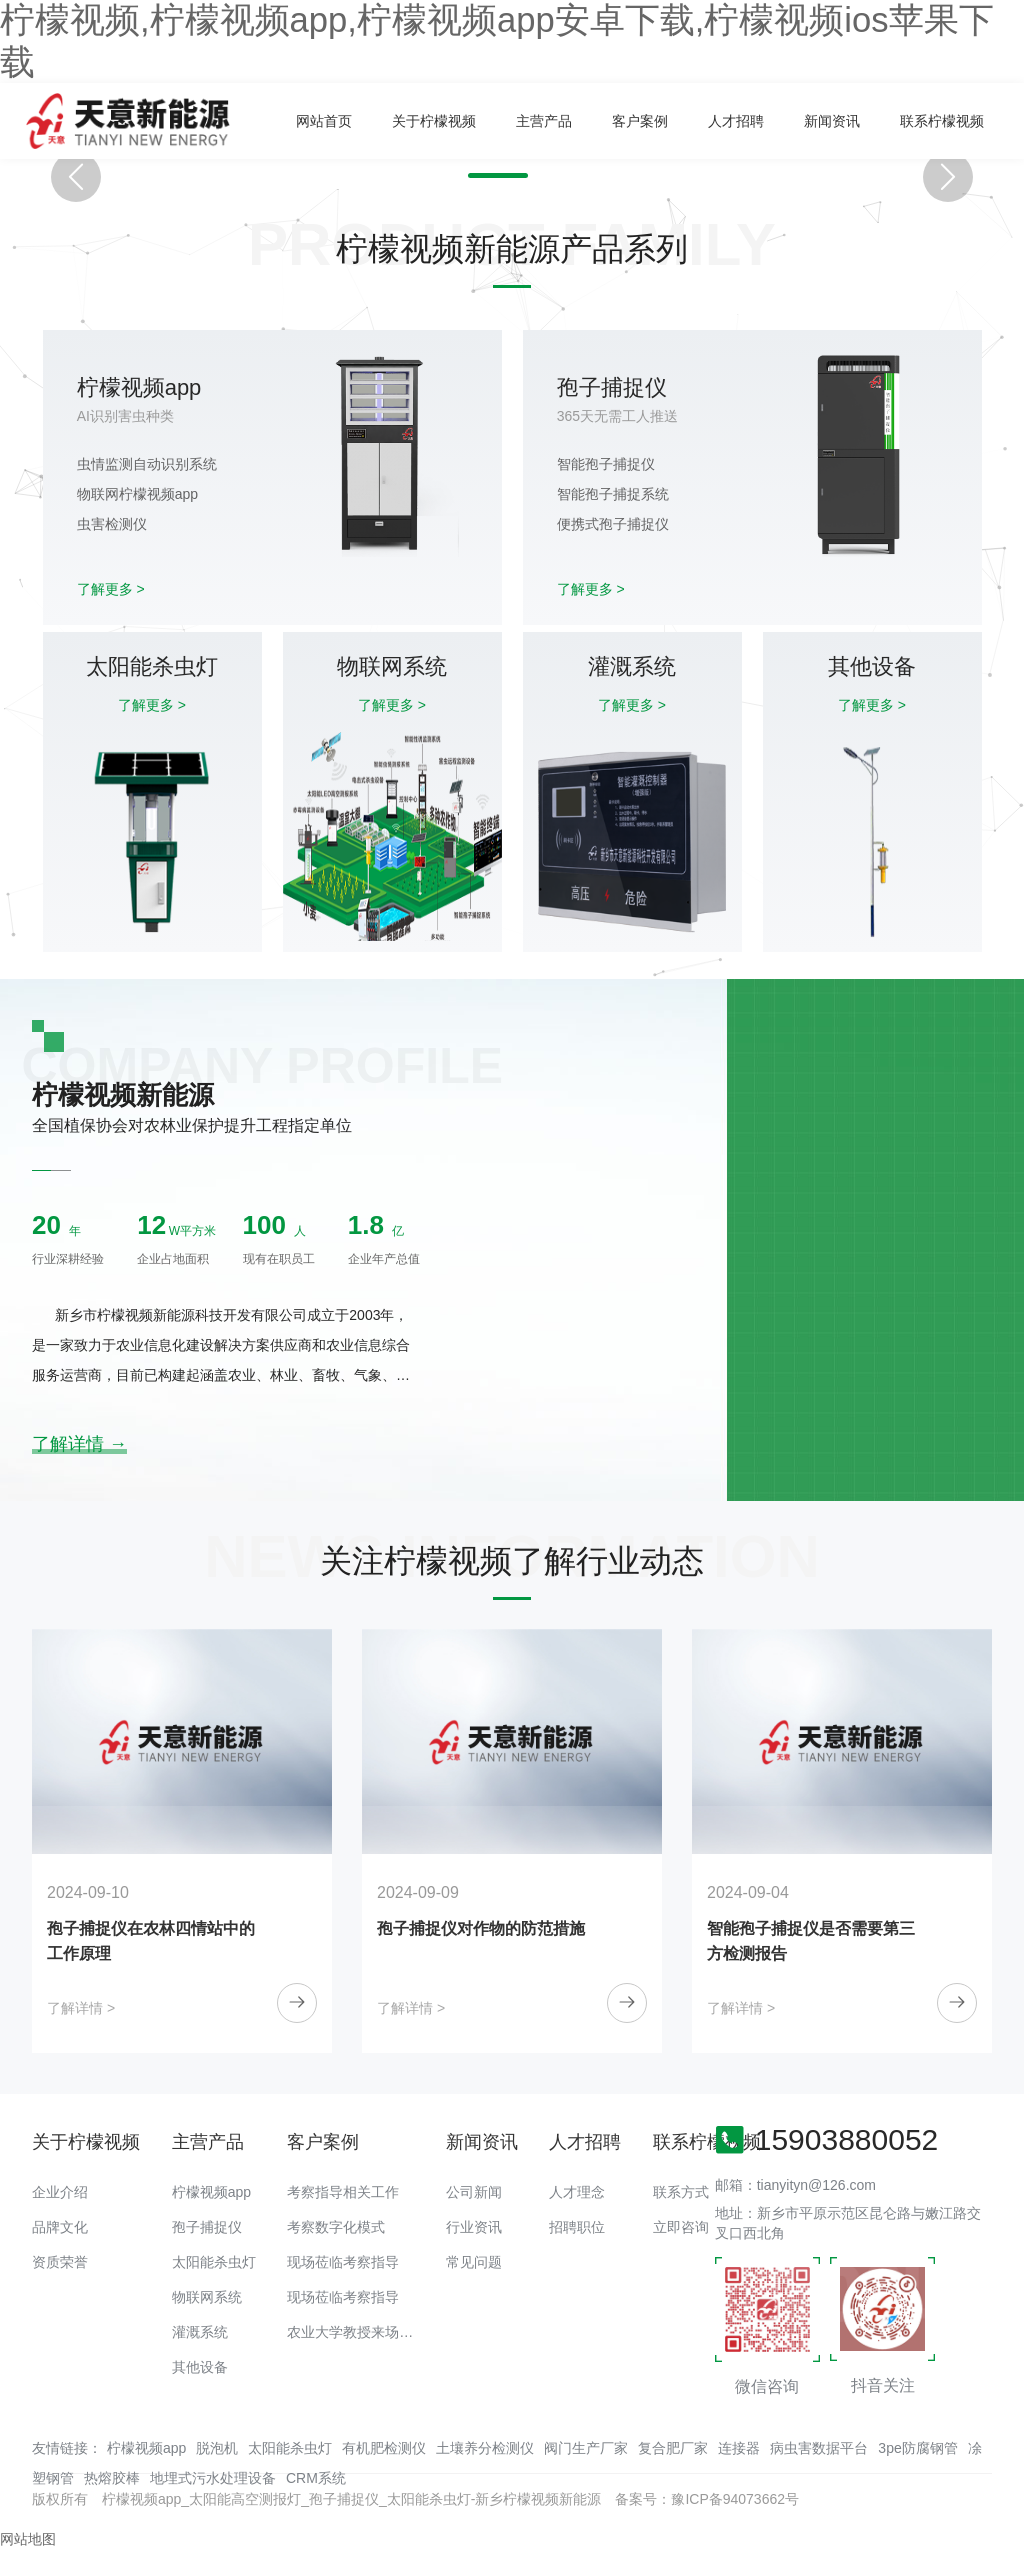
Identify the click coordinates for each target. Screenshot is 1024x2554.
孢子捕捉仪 (207, 2227)
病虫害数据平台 (819, 2448)
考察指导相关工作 (343, 2192)
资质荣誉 (60, 2262)
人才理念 (577, 2192)
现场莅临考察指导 (343, 2262)
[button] (478, 175)
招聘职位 (577, 2227)
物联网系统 (207, 2297)
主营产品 (544, 121)
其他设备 (200, 2367)
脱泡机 (217, 2448)
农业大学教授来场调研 (357, 2332)
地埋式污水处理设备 (213, 2478)
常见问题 (474, 2262)
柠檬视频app (211, 2192)
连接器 (739, 2448)
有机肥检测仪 (384, 2448)
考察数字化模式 (336, 2227)
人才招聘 (736, 121)
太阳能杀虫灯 (214, 2262)
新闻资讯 (832, 121)
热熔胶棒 (112, 2478)
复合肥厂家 (673, 2448)
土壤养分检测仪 (485, 2448)
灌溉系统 (200, 2332)
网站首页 (324, 121)
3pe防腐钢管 (917, 2448)
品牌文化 (60, 2227)
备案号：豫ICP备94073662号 (707, 2499)
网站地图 (28, 2539)
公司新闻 (474, 2192)
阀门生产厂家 (586, 2448)
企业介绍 (60, 2192)
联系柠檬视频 (942, 121)
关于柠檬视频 (434, 121)
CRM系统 (316, 2478)
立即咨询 (681, 2227)
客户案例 (640, 121)
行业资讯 (474, 2227)
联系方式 (681, 2192)
